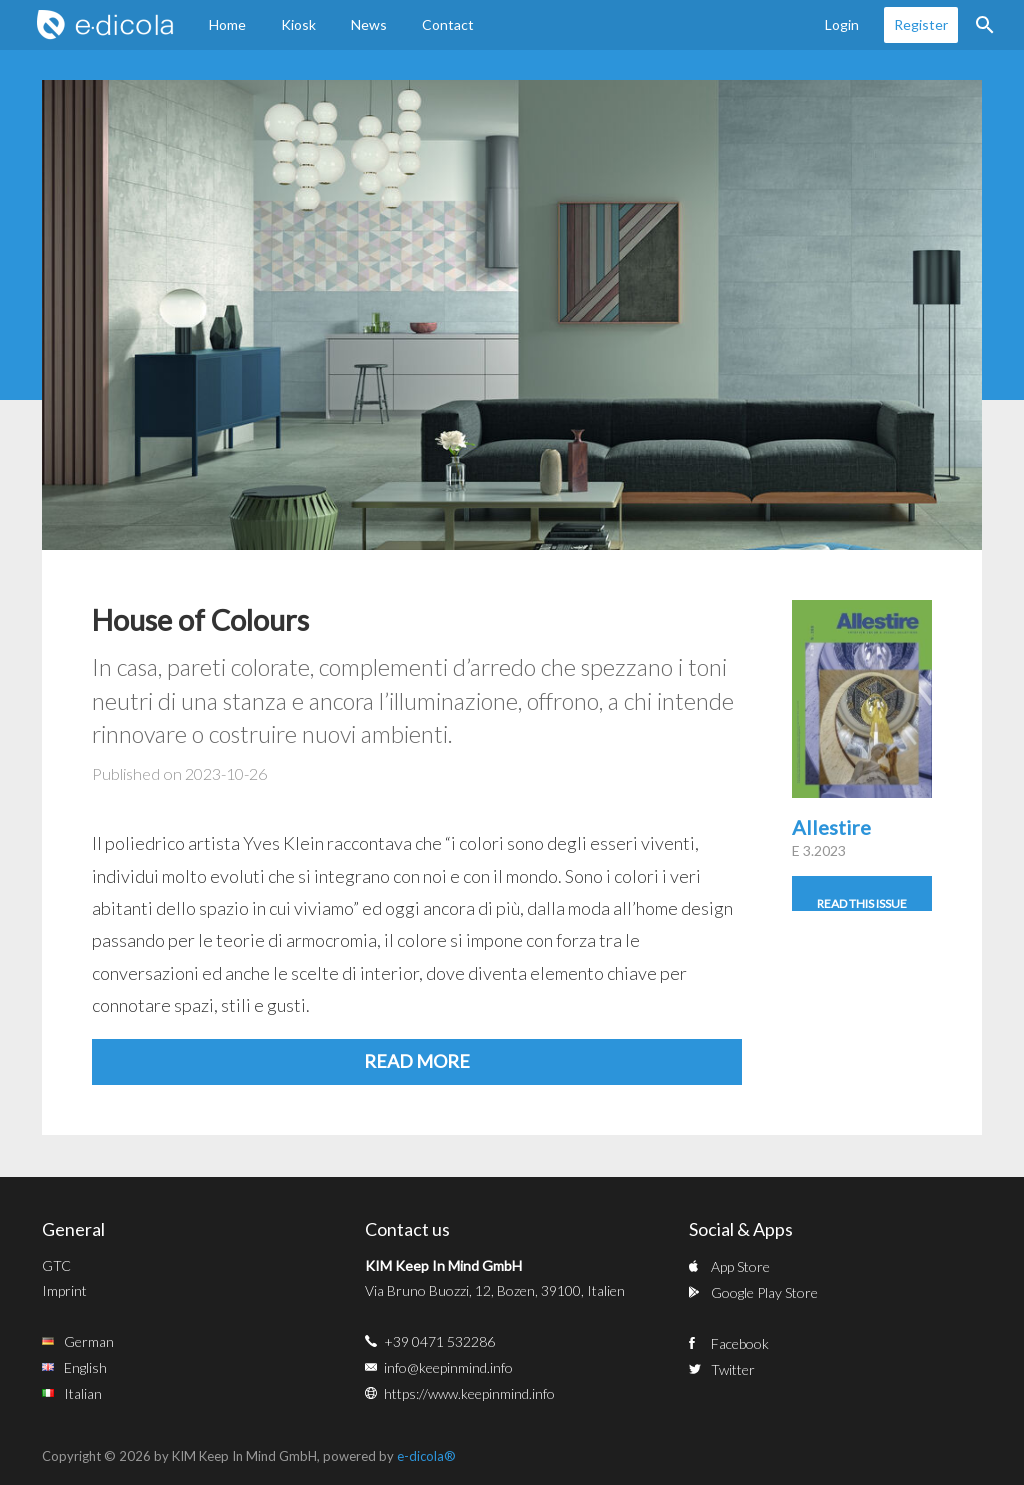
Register (921, 24)
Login (842, 24)
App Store (740, 1266)
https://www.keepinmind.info (469, 1393)
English (85, 1367)
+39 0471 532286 (439, 1341)
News (369, 24)
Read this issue (862, 903)
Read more (417, 1061)
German (89, 1341)
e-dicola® (426, 1456)
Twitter (733, 1369)
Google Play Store (764, 1292)
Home (227, 24)
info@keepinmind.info (448, 1367)
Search (985, 25)
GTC (56, 1265)
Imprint (64, 1290)
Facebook (740, 1343)
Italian (83, 1393)
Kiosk (298, 24)
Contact (448, 24)
